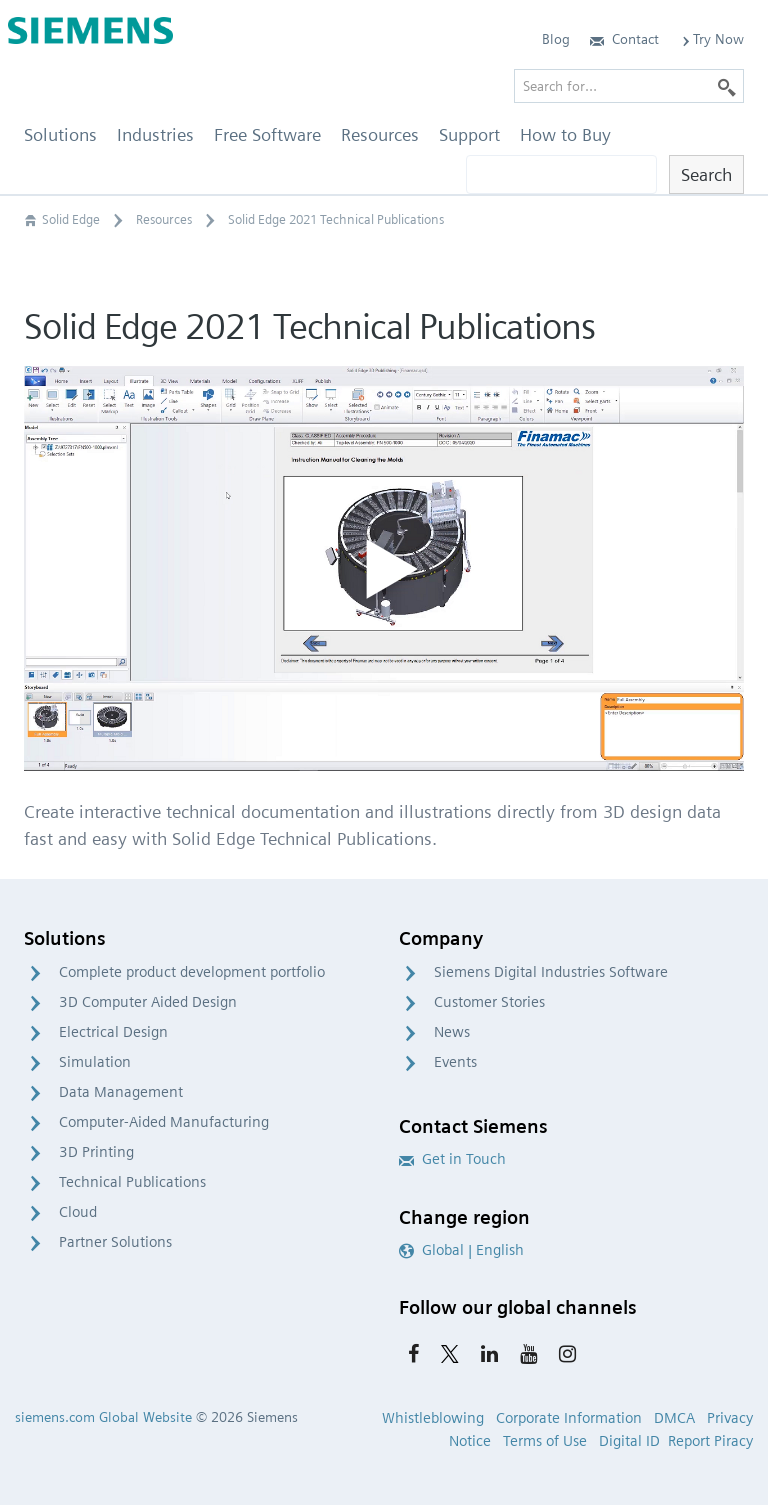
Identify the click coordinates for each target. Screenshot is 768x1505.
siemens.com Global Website (103, 1417)
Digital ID (629, 1441)
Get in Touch (452, 1159)
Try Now (711, 39)
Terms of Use (545, 1441)
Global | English (461, 1250)
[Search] (727, 86)
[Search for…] (629, 86)
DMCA (674, 1418)
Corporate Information (569, 1418)
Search (706, 174)
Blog (556, 39)
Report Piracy (710, 1441)
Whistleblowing (433, 1418)
